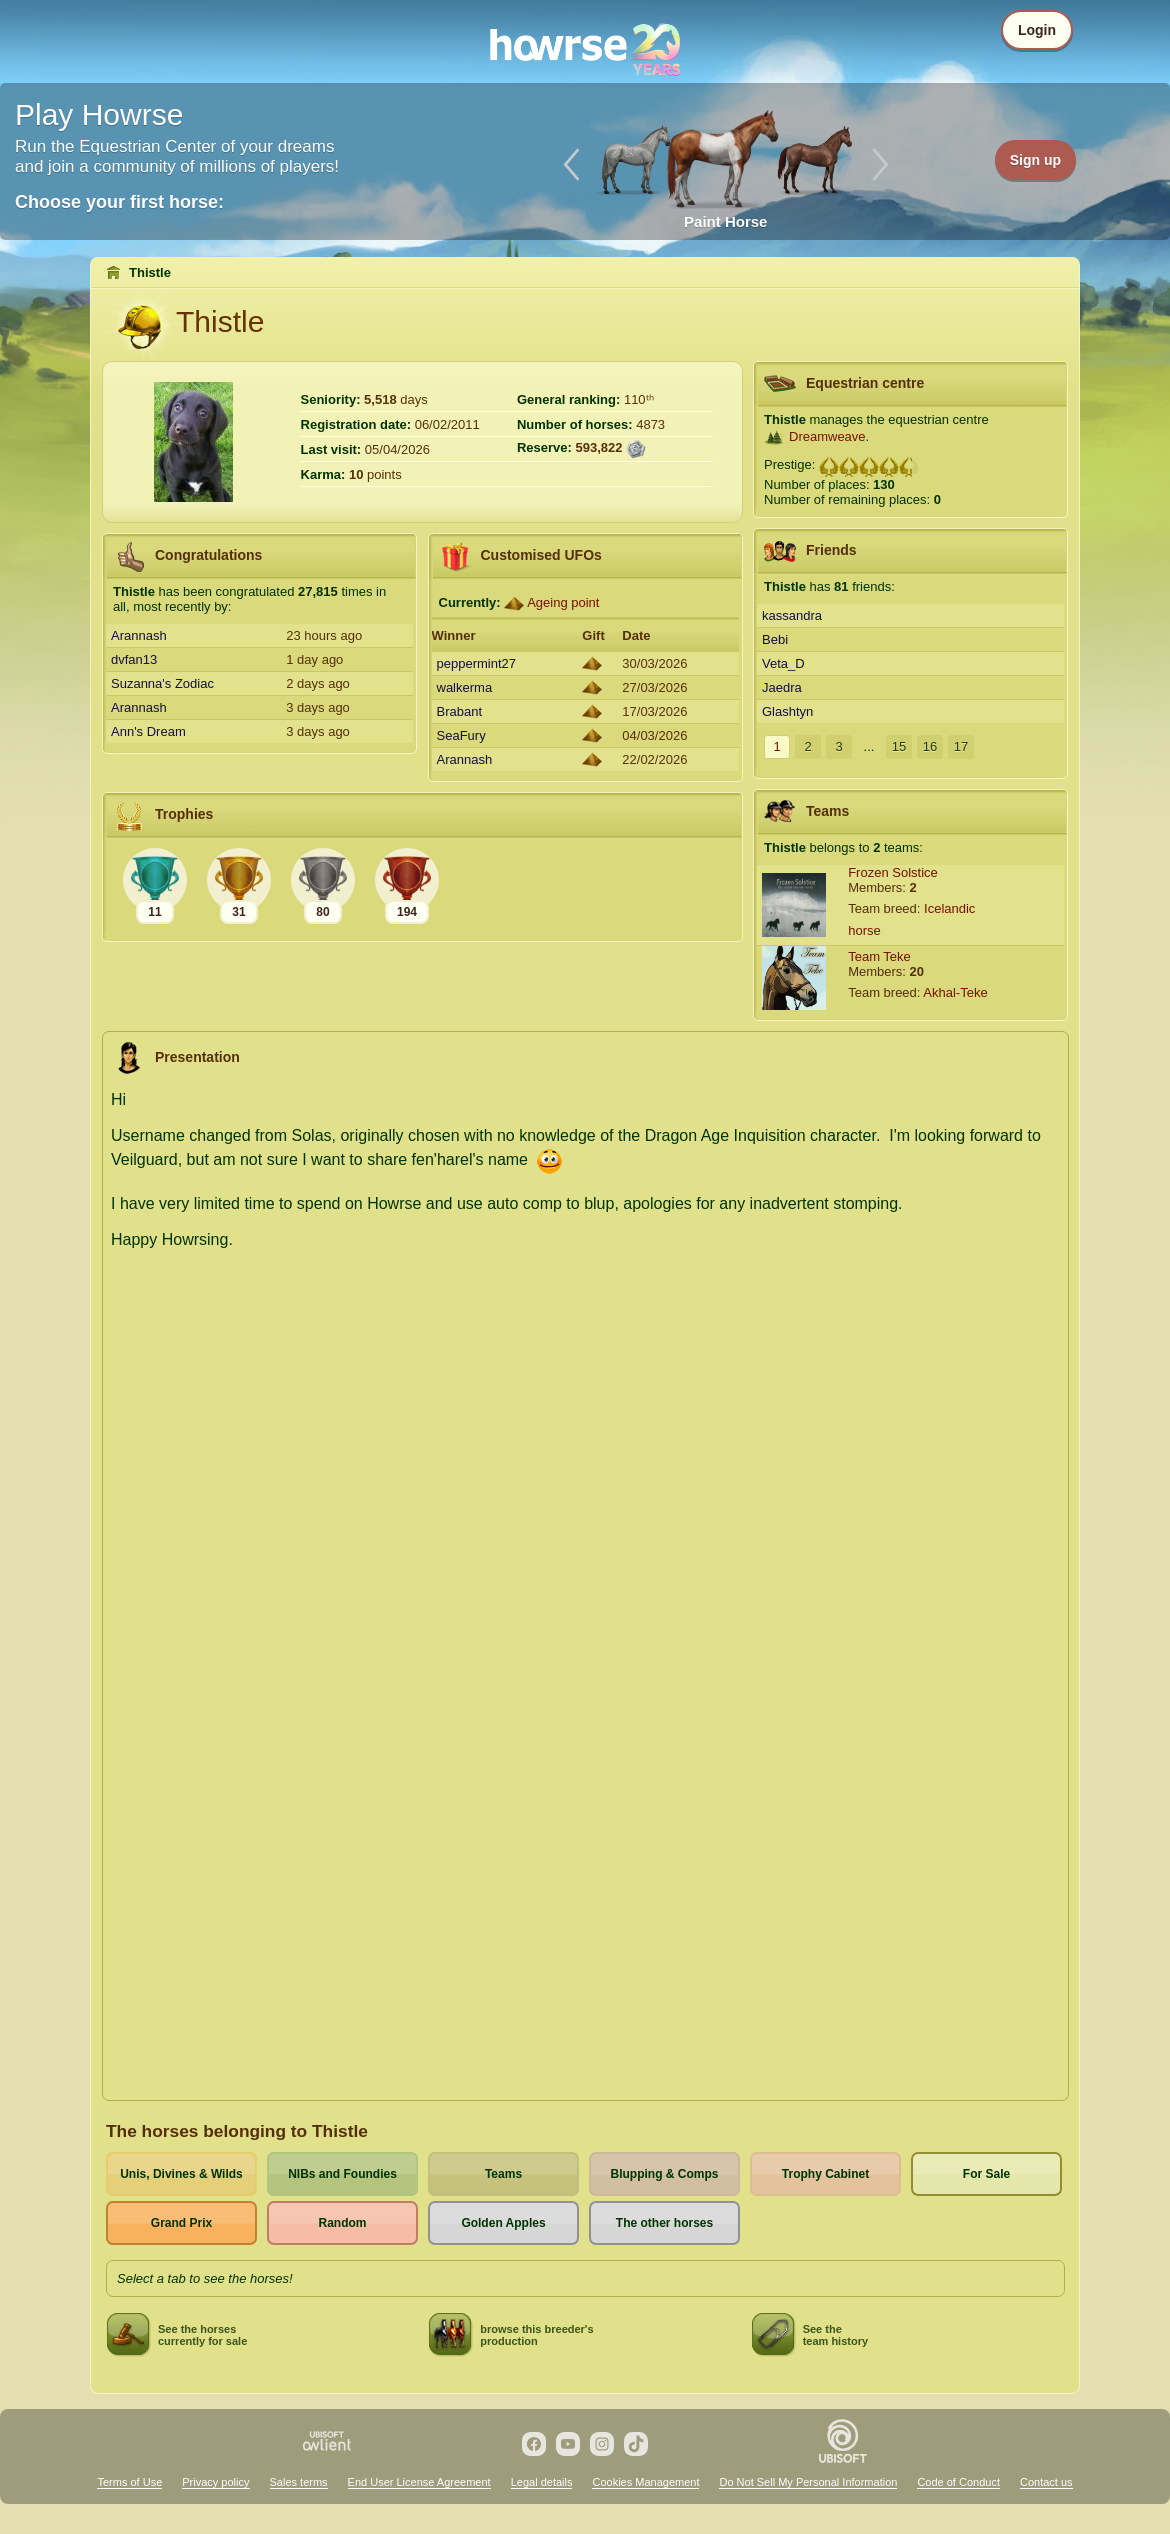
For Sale (986, 2174)
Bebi (775, 639)
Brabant (460, 711)
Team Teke (879, 956)
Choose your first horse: (119, 202)
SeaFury (461, 735)
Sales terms (299, 2482)
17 (961, 746)
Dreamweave (827, 436)
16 (930, 746)
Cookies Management (645, 2482)
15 (899, 746)
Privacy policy (215, 2482)
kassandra (792, 615)
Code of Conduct (958, 2482)
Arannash (139, 635)
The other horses (664, 2223)
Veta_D (783, 663)
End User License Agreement (419, 2482)
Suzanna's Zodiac (162, 683)
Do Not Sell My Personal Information (808, 2482)
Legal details (542, 2482)
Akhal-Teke (955, 992)
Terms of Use (129, 2482)
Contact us (1046, 2482)
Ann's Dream (148, 731)
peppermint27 (477, 663)
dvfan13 (134, 659)
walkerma (465, 687)
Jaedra (782, 687)
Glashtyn (787, 711)
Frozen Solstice (893, 872)
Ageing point (563, 602)
